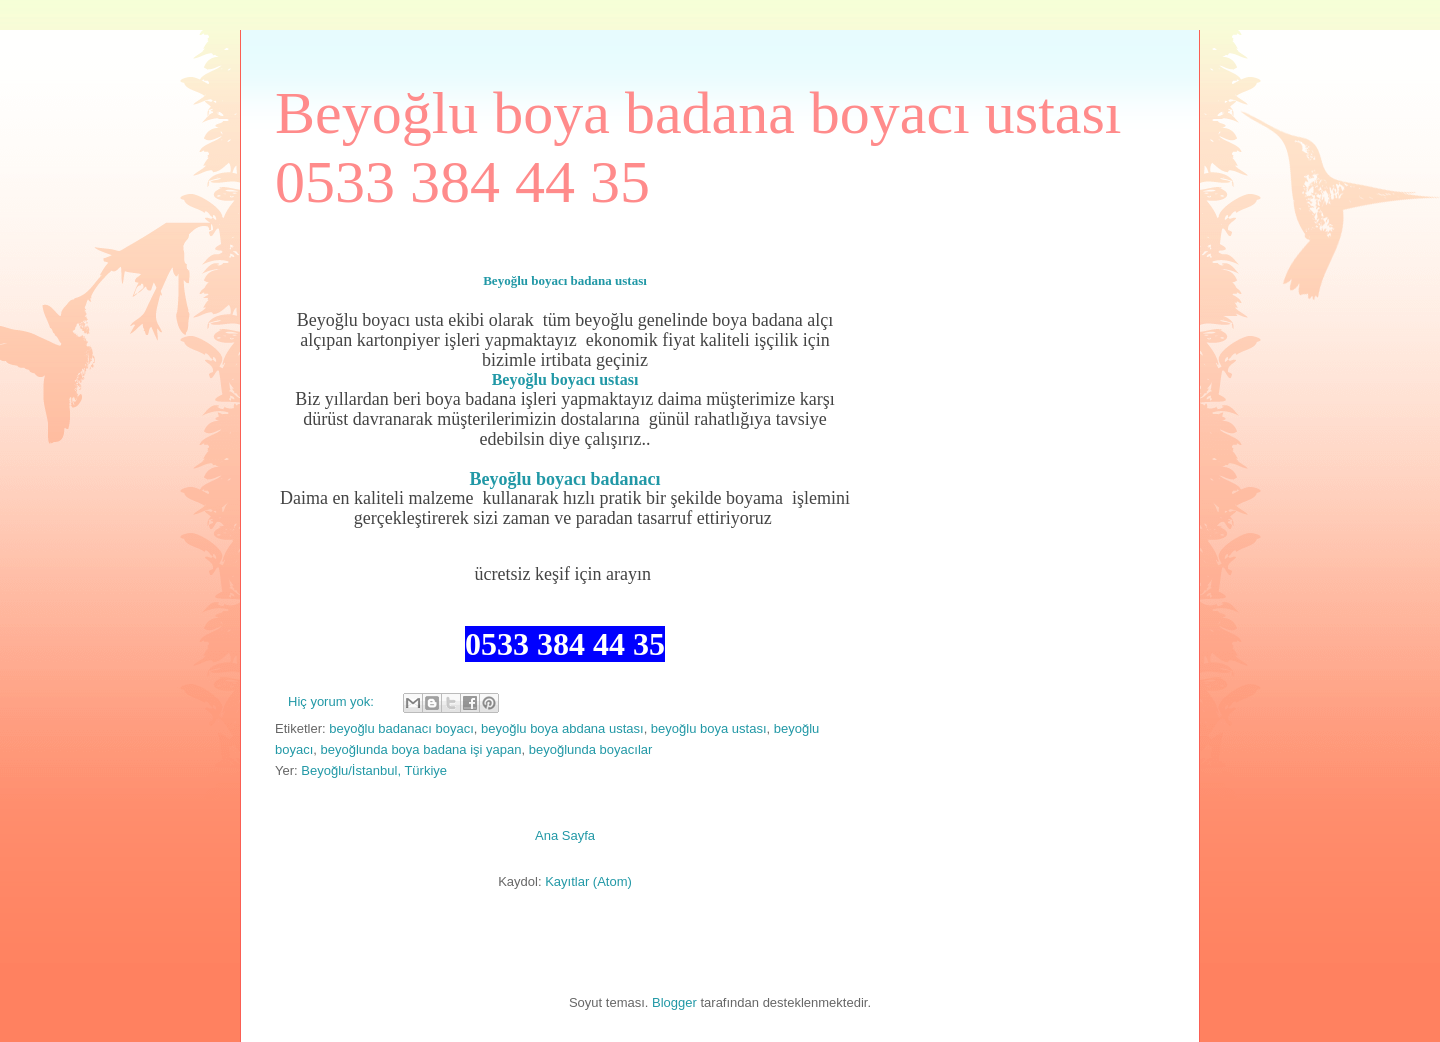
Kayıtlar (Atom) (588, 881)
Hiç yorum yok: (333, 701)
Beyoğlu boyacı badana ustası (565, 280)
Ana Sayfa (565, 835)
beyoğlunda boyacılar (591, 749)
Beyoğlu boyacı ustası (565, 379)
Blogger (674, 1002)
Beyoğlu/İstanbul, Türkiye (374, 770)
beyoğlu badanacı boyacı (401, 728)
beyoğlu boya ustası (709, 728)
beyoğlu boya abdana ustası (562, 728)
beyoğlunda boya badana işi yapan (421, 749)
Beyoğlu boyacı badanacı (564, 479)
